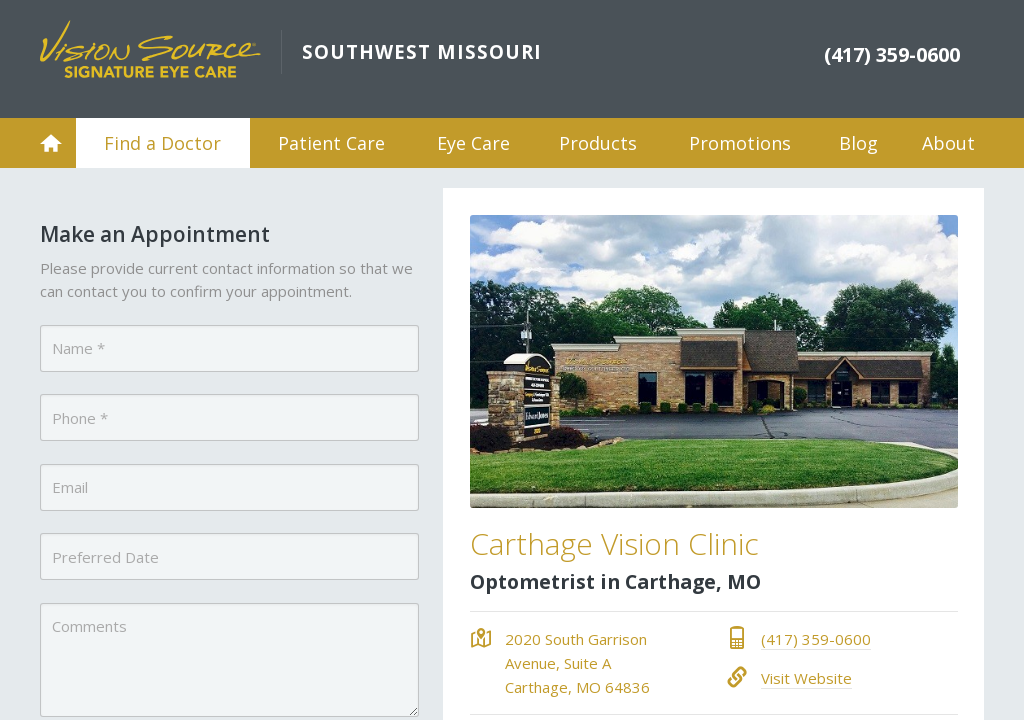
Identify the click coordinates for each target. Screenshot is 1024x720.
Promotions (740, 143)
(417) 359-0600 (816, 639)
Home (51, 143)
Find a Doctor (162, 143)
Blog (858, 143)
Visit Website (806, 678)
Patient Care (331, 143)
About (948, 143)
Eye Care (473, 143)
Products (598, 143)
